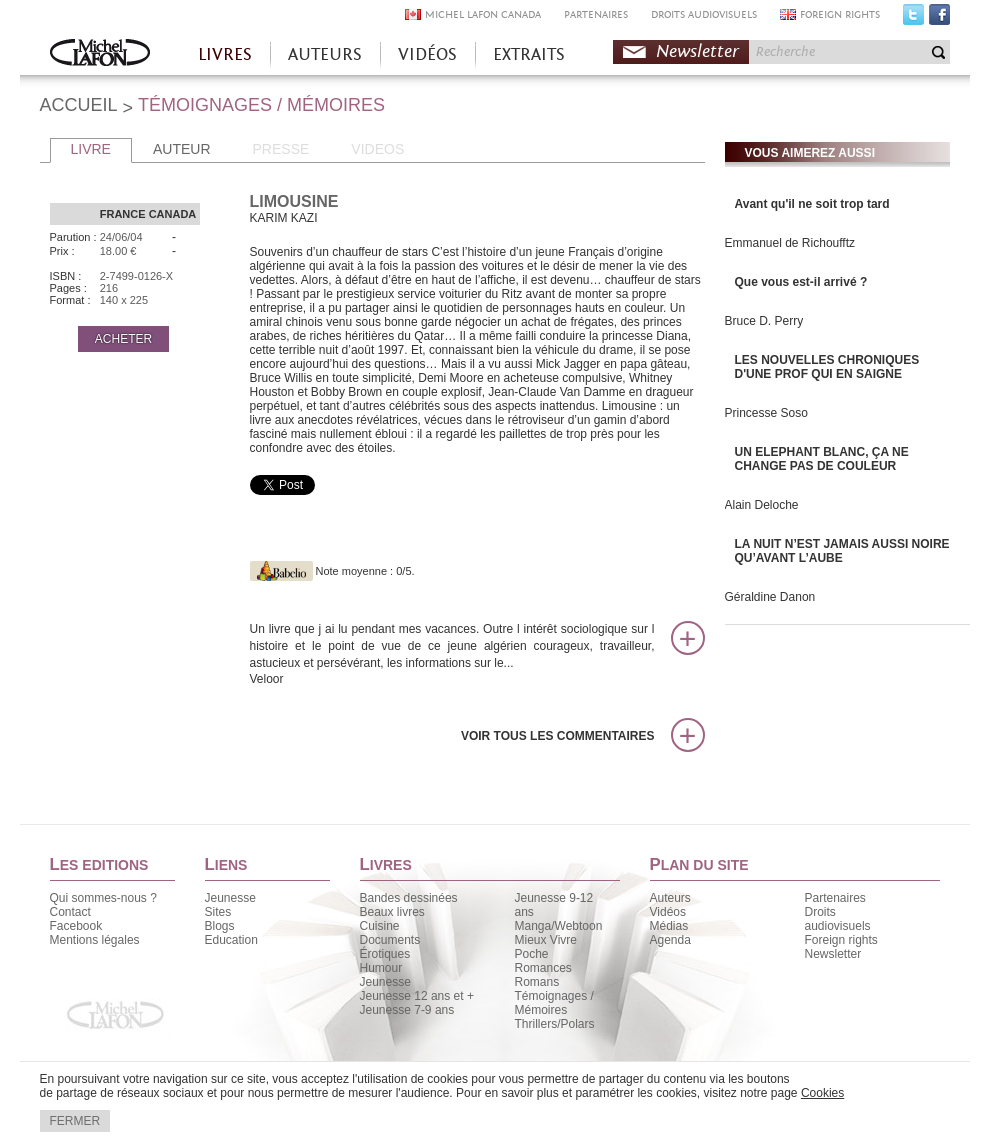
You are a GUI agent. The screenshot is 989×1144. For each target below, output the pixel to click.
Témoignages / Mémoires (554, 1003)
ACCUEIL (79, 105)
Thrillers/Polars (555, 1024)
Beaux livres (392, 912)
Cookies (822, 1093)
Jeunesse (230, 898)
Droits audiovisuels (838, 919)
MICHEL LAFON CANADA (483, 14)
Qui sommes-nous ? (103, 898)
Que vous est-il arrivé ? (801, 282)
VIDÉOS (427, 54)
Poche (532, 954)
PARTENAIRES (596, 14)
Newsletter (697, 51)
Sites (218, 912)
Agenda (670, 940)
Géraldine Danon (770, 597)
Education (231, 940)
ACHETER (123, 339)
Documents (390, 940)
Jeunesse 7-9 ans (407, 1010)
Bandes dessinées (409, 898)
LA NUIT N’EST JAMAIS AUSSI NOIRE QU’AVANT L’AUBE (842, 551)
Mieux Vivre (546, 940)
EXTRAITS (529, 54)
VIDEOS (377, 149)
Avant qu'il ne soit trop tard (812, 204)
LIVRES (225, 54)
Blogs (220, 926)
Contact (70, 912)
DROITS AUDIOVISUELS (704, 14)
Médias (669, 926)
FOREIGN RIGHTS (840, 14)
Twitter (913, 19)
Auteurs (670, 898)
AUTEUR (182, 149)
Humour (381, 968)
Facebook (939, 19)
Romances (543, 968)
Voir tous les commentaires (558, 736)
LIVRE (91, 149)
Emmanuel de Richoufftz (790, 243)
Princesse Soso (766, 413)
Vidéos (668, 912)
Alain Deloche (762, 505)
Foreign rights (841, 940)
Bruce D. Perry (764, 321)
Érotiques (385, 954)
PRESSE (281, 149)
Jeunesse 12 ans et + (417, 996)
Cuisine (380, 926)
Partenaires (835, 898)
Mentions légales (95, 940)
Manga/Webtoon (559, 926)
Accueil (100, 54)
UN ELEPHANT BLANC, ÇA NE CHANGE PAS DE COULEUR (822, 459)
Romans (537, 982)
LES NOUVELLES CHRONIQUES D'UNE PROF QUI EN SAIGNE (827, 367)
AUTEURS (325, 54)
